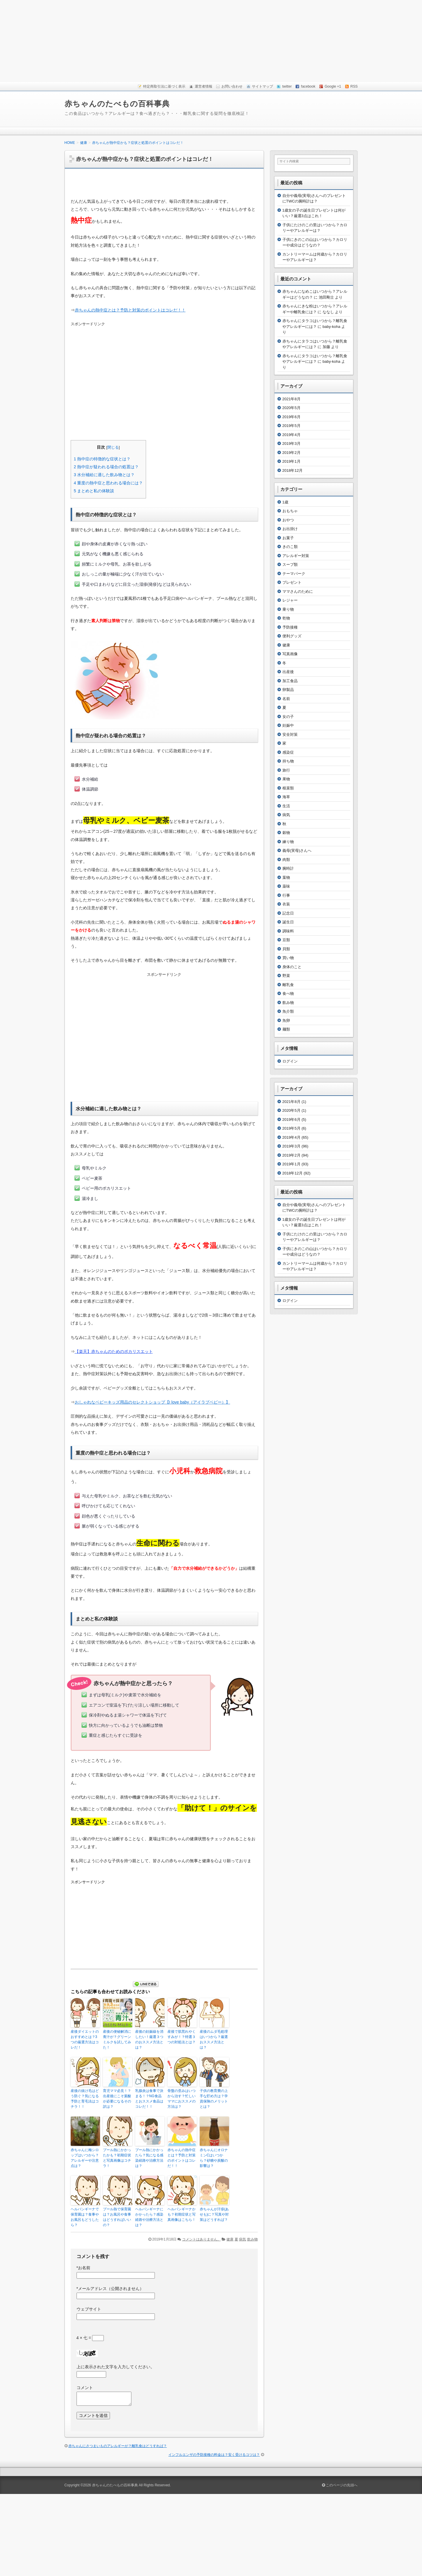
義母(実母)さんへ (297, 850)
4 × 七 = (90, 2337)
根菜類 (288, 788)
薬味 (286, 886)
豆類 (286, 940)
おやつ (288, 520)
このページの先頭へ (339, 2485)
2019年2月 (291, 452)
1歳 (285, 502)
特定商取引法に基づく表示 (164, 86)
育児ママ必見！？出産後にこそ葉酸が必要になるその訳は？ (117, 2099)
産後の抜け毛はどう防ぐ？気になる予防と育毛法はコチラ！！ (85, 2099)
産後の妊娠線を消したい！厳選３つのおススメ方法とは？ (149, 2039)
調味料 (288, 931)
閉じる (113, 447)
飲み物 (252, 2239)
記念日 (288, 913)
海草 (286, 797)
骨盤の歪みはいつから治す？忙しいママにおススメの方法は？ (181, 2099)
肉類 (286, 859)
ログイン (290, 1061)
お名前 (83, 2267)
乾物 (286, 618)
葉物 (286, 877)
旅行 (286, 770)
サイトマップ (262, 86)
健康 (229, 2239)
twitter (286, 86)
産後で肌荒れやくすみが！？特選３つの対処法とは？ (181, 2037)
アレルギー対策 (295, 556)
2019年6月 (291, 417)
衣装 (286, 904)
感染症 (288, 752)
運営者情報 (203, 86)
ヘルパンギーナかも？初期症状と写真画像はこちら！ (181, 2214)
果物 (286, 779)
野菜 (286, 975)
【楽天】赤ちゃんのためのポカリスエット (114, 1351)
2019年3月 (291, 443)
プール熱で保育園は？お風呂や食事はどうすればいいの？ (117, 2217)
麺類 (286, 1029)
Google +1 (333, 86)
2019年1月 (291, 461)
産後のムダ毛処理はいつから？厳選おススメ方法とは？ (214, 2039)
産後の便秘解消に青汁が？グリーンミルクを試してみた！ (117, 2039)
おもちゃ (290, 511)
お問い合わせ (232, 86)
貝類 (286, 949)
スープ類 (290, 564)
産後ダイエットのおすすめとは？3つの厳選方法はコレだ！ (85, 2039)
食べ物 (288, 993)
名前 (286, 699)
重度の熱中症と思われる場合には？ (108, 483)
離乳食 (288, 985)
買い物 (288, 958)
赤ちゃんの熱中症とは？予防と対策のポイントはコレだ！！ (130, 310)
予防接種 (290, 627)
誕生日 (288, 922)
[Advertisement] (211, 41)
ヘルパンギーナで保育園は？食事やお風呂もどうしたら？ (85, 2217)
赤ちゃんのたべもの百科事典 (117, 103)
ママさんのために (297, 591)
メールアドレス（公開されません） (110, 2288)
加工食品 (290, 681)
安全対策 (290, 734)
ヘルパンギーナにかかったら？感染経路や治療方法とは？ (149, 2217)
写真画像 (290, 654)
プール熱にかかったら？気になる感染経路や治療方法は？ (149, 2158)
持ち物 (288, 761)
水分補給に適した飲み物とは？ (104, 474)
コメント (85, 2387)
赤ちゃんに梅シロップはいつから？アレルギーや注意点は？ (85, 2158)
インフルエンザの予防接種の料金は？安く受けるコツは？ (214, 2455)
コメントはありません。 (201, 2239)
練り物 (288, 842)
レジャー (290, 600)
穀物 (286, 832)
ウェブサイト (89, 2309)
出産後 (288, 672)
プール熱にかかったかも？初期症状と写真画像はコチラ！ (117, 2158)
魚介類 (288, 1011)
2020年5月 (291, 408)
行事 (286, 895)
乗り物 (288, 609)
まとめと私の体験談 (94, 490)
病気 (242, 2239)
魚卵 (286, 1020)
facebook (308, 86)
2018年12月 (292, 470)
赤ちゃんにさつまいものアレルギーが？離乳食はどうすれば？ (117, 2446)
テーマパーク (293, 573)
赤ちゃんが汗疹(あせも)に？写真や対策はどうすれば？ (214, 2214)
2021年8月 (291, 399)
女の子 (288, 716)
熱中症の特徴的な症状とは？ (102, 459)
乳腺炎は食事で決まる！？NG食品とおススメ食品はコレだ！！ (149, 2099)
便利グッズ (291, 636)
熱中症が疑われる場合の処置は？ (106, 466)
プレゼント (291, 582)
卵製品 (288, 689)
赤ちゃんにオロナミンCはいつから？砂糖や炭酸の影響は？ (214, 2158)
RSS (354, 86)
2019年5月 (291, 425)
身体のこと (291, 967)
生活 (286, 806)
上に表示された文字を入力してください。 (116, 2366)
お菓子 (288, 538)
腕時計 (288, 868)
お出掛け (290, 529)
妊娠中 (288, 725)
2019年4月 (291, 435)
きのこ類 (290, 546)
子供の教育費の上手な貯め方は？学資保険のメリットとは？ (214, 2099)
